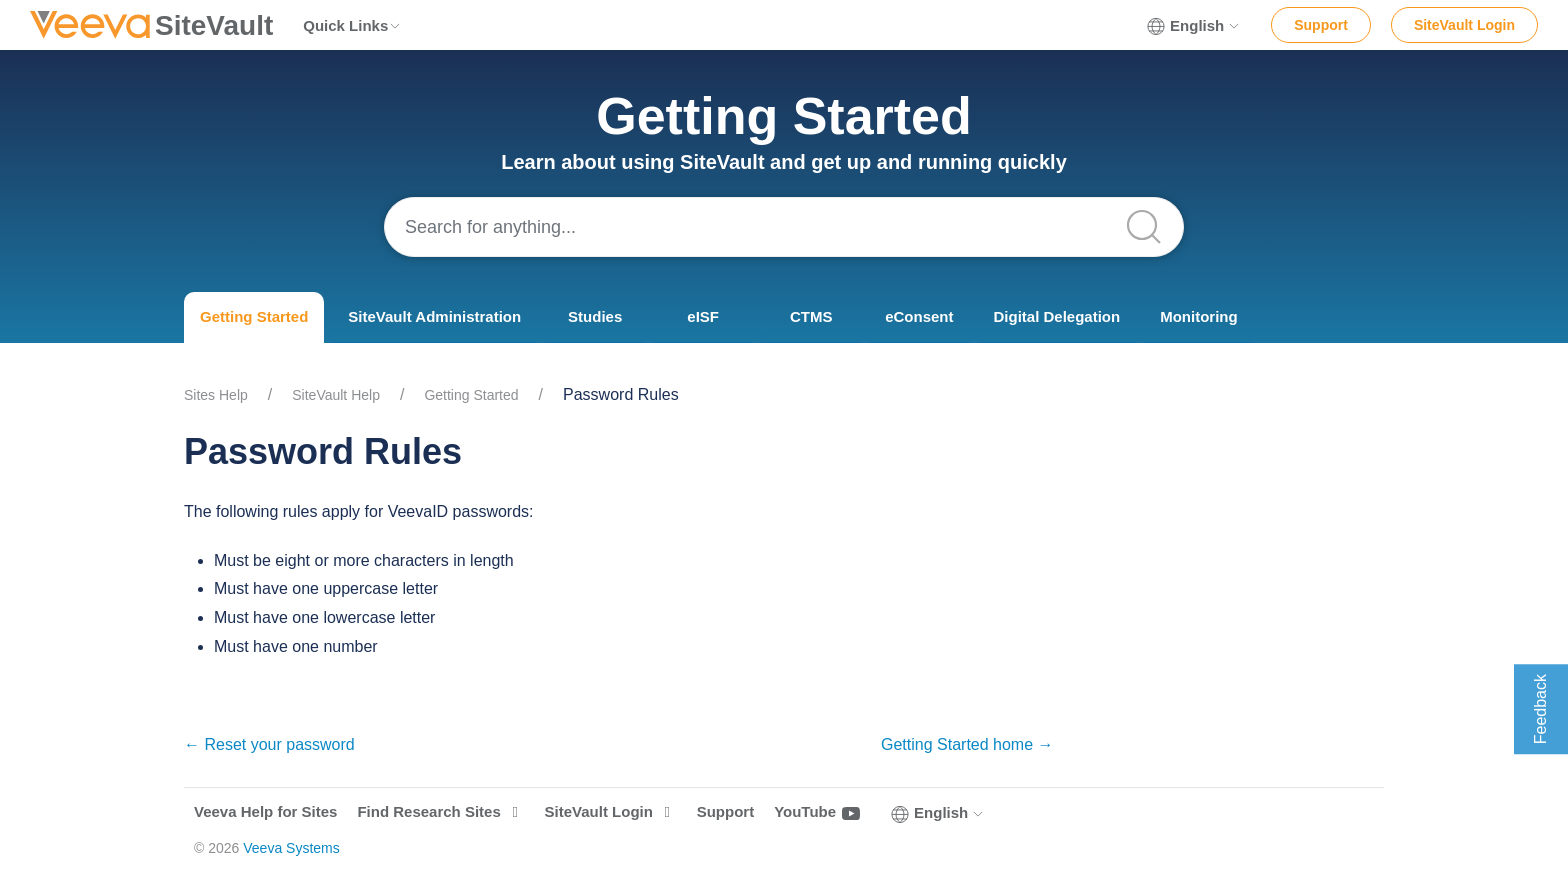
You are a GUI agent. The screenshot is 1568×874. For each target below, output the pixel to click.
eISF (703, 316)
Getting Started (254, 316)
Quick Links (352, 25)
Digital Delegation (1057, 316)
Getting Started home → (967, 744)
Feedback (1540, 709)
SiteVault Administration (434, 316)
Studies (595, 316)
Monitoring (1198, 316)
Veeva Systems (291, 848)
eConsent (919, 316)
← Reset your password (269, 744)
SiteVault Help (336, 395)
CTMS (811, 316)
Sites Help (216, 395)
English (1194, 26)
